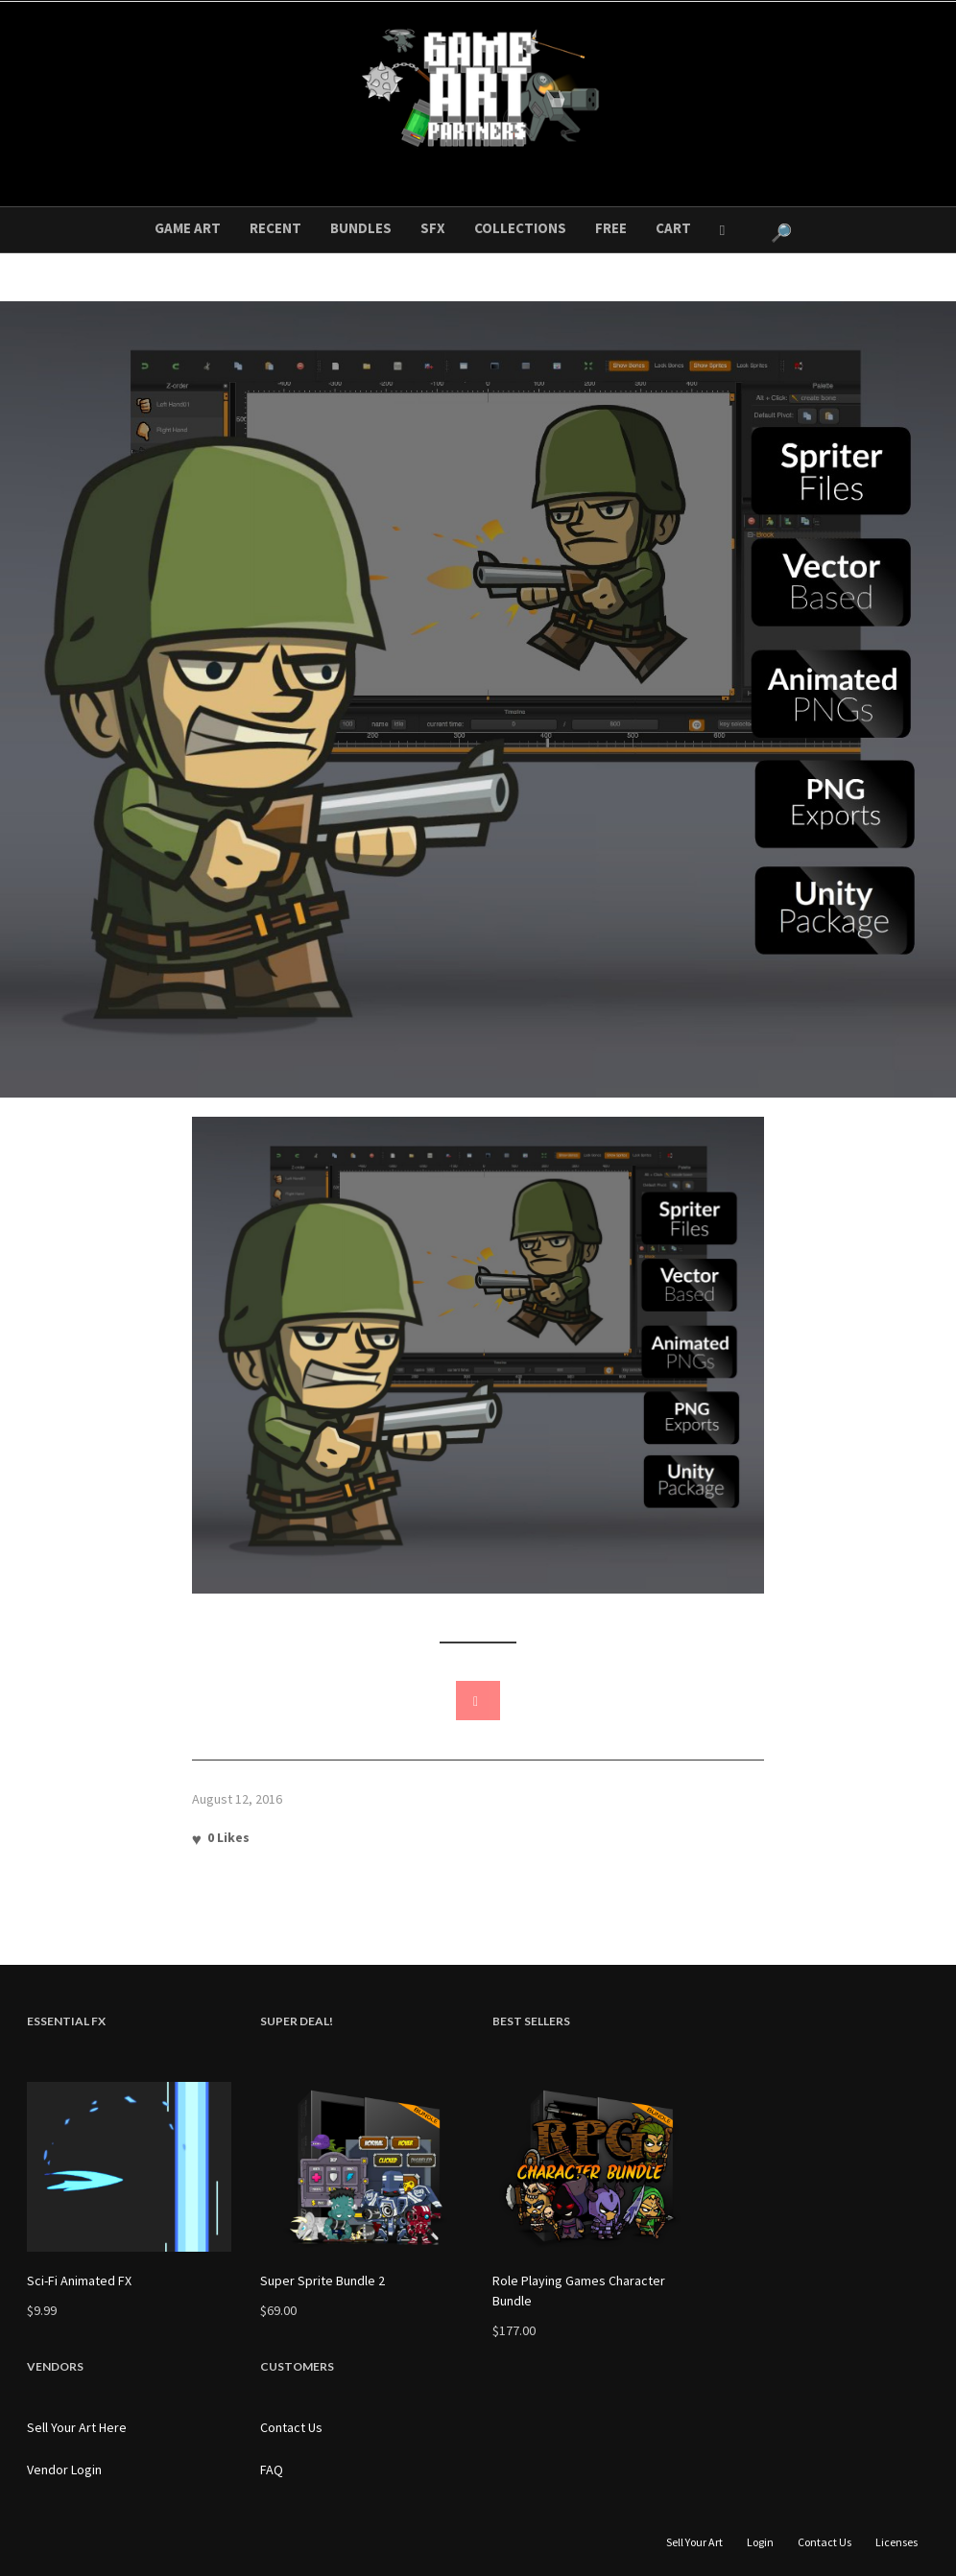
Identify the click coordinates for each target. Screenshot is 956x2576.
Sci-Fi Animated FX (79, 2280)
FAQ (271, 2469)
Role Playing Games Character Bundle (578, 2290)
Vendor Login (64, 2469)
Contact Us (291, 2427)
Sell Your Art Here (77, 2427)
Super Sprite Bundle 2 (322, 2280)
